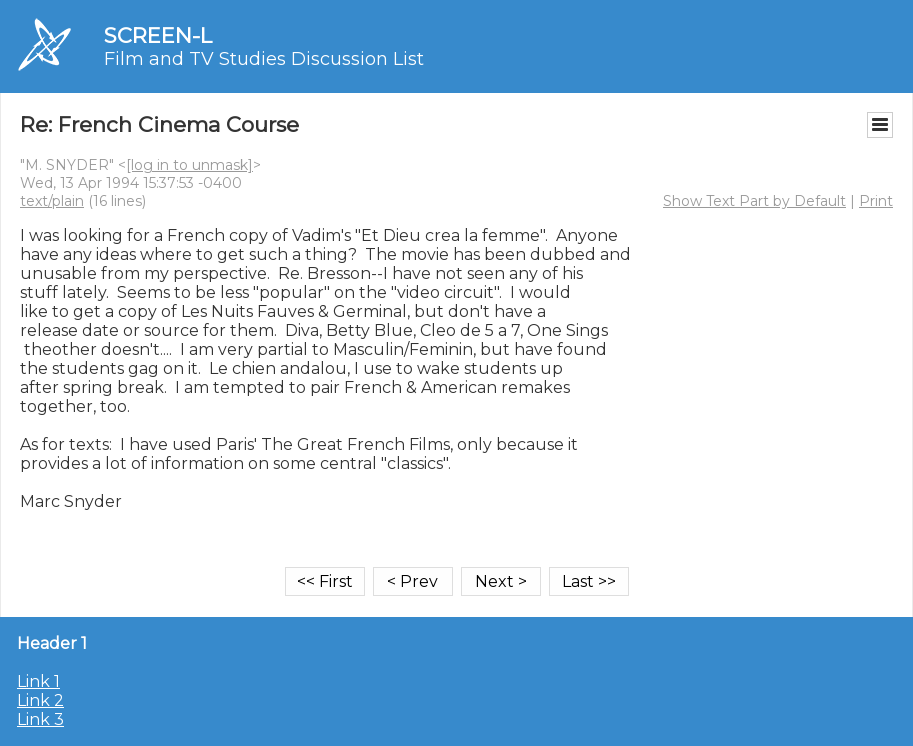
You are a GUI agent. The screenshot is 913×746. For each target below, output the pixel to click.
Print (876, 201)
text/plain (52, 201)
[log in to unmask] (189, 165)
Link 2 (40, 700)
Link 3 (40, 719)
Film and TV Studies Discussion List (264, 59)
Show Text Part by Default (754, 201)
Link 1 (38, 681)
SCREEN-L (158, 35)
